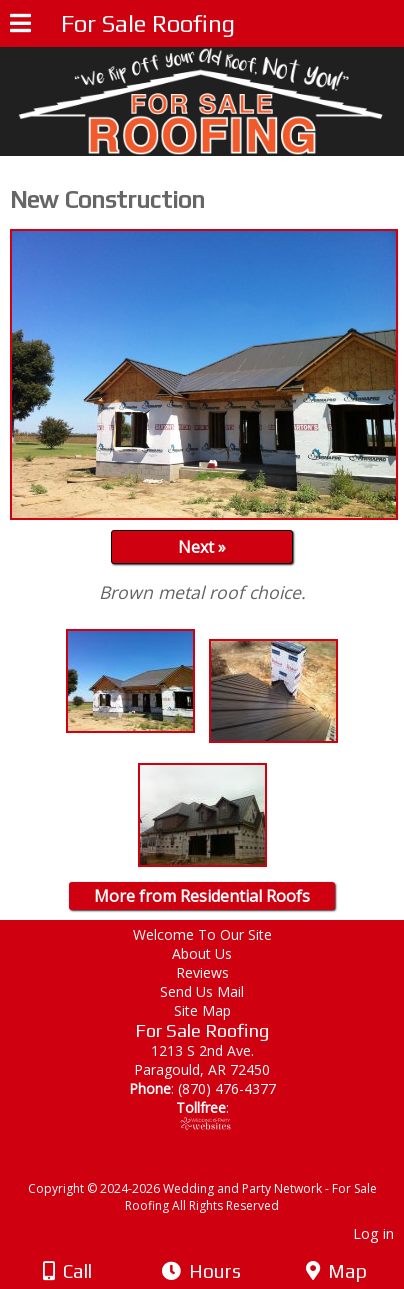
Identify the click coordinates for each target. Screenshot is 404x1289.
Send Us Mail (202, 991)
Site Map (202, 1010)
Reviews (202, 972)
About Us (202, 953)
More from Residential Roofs (202, 896)
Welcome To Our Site (214, 934)
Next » (202, 547)
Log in (373, 1233)
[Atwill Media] (220, 1166)
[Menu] (20, 26)
